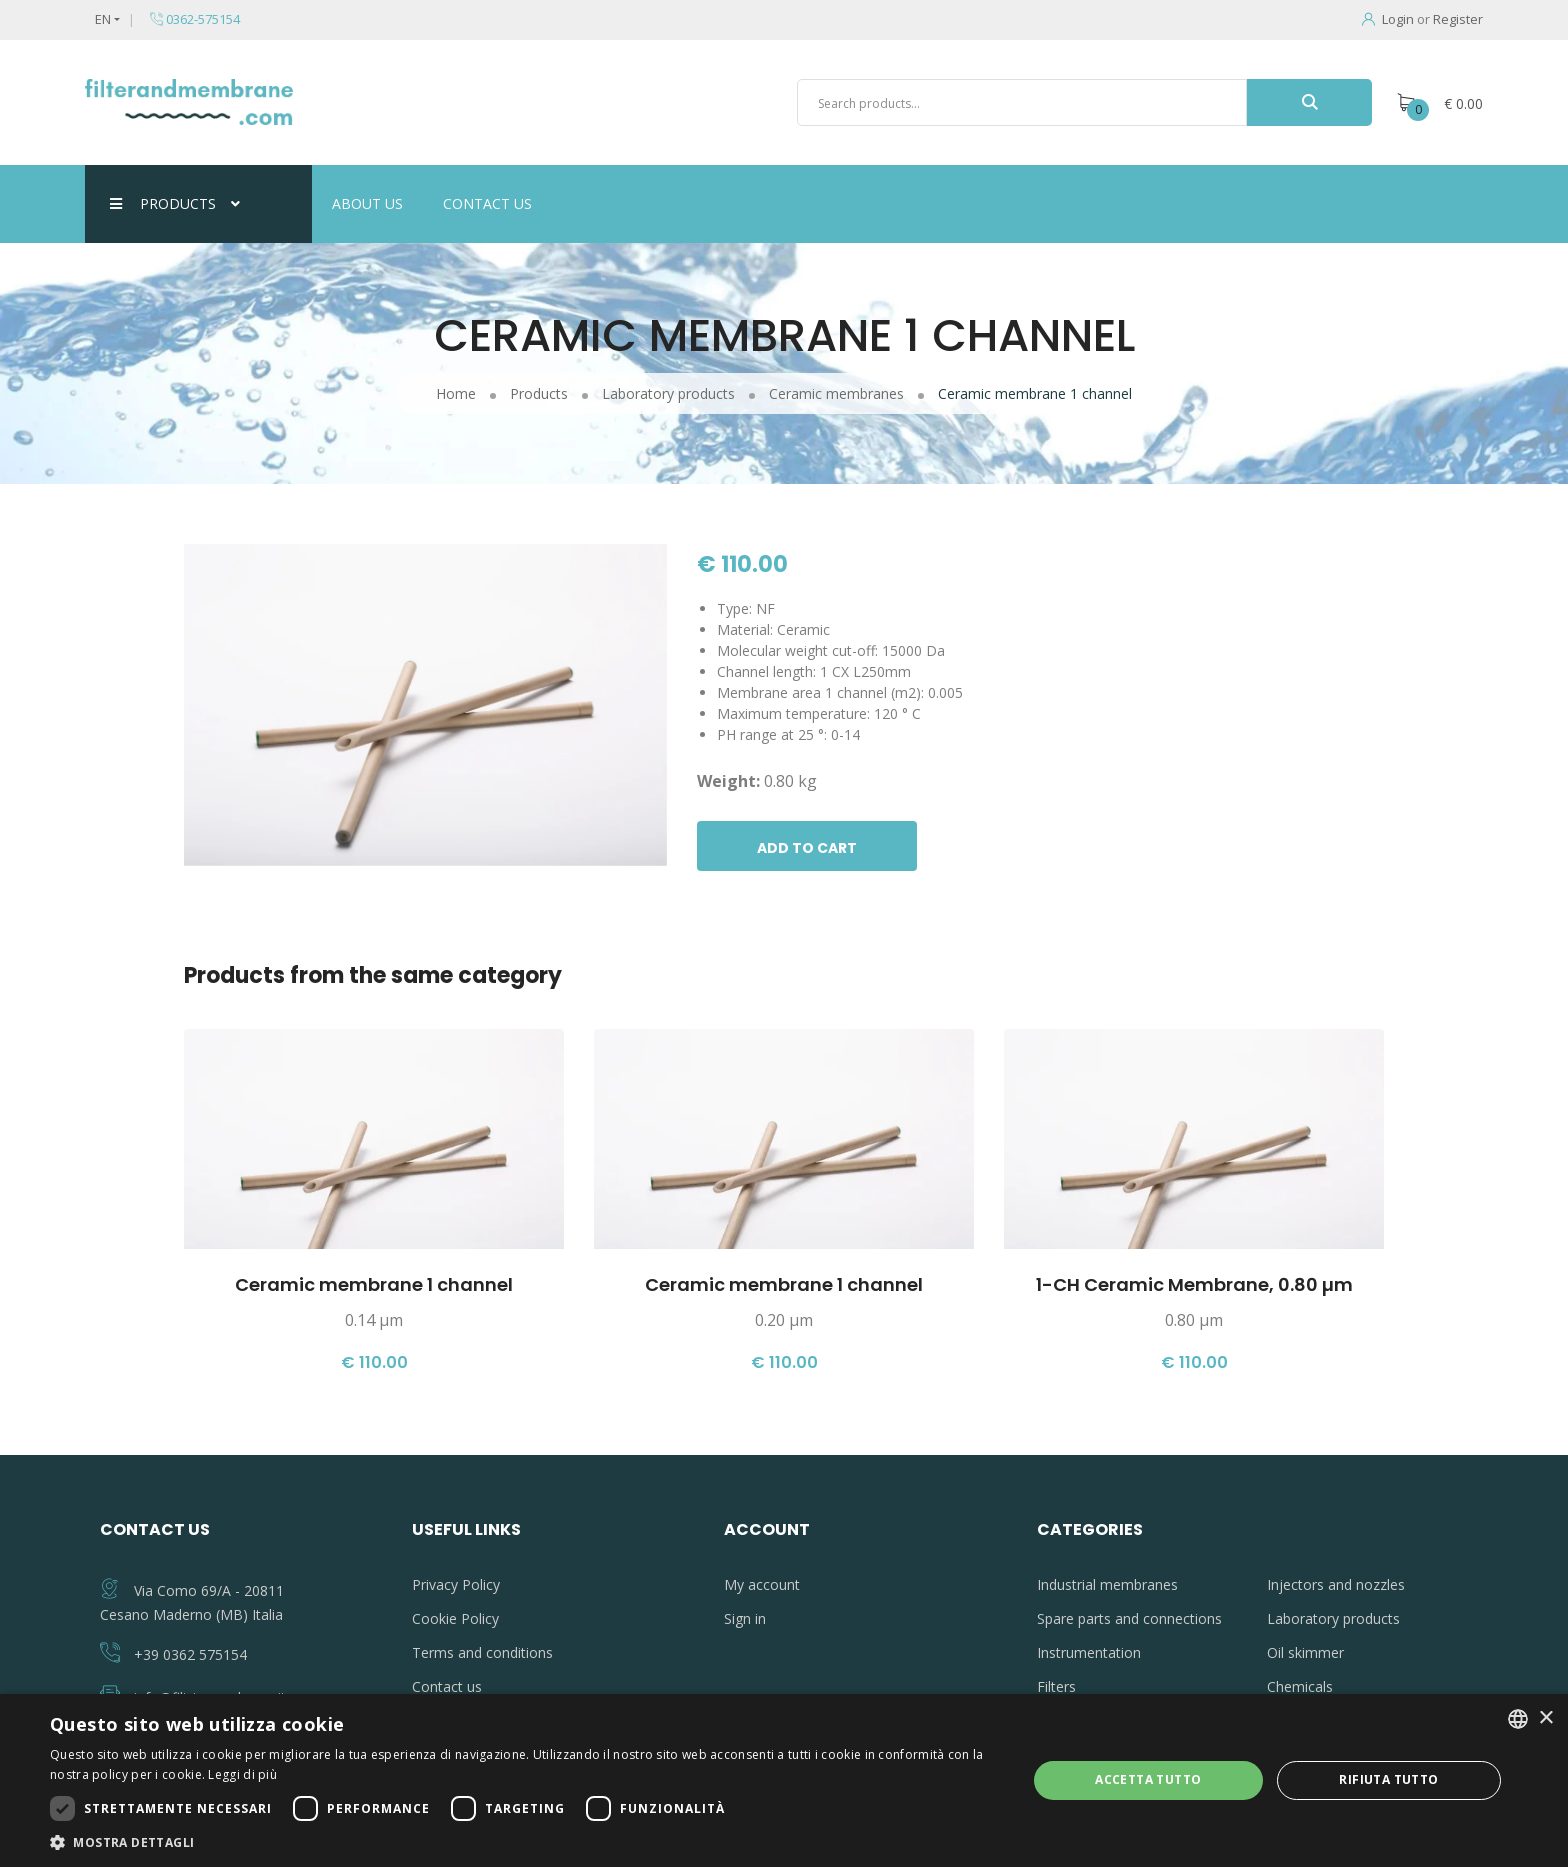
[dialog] (784, 1780)
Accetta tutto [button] (1148, 1779)
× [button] (1545, 1718)
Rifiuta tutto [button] (1388, 1779)
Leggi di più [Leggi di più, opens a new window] (242, 1774)
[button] (524, 1842)
